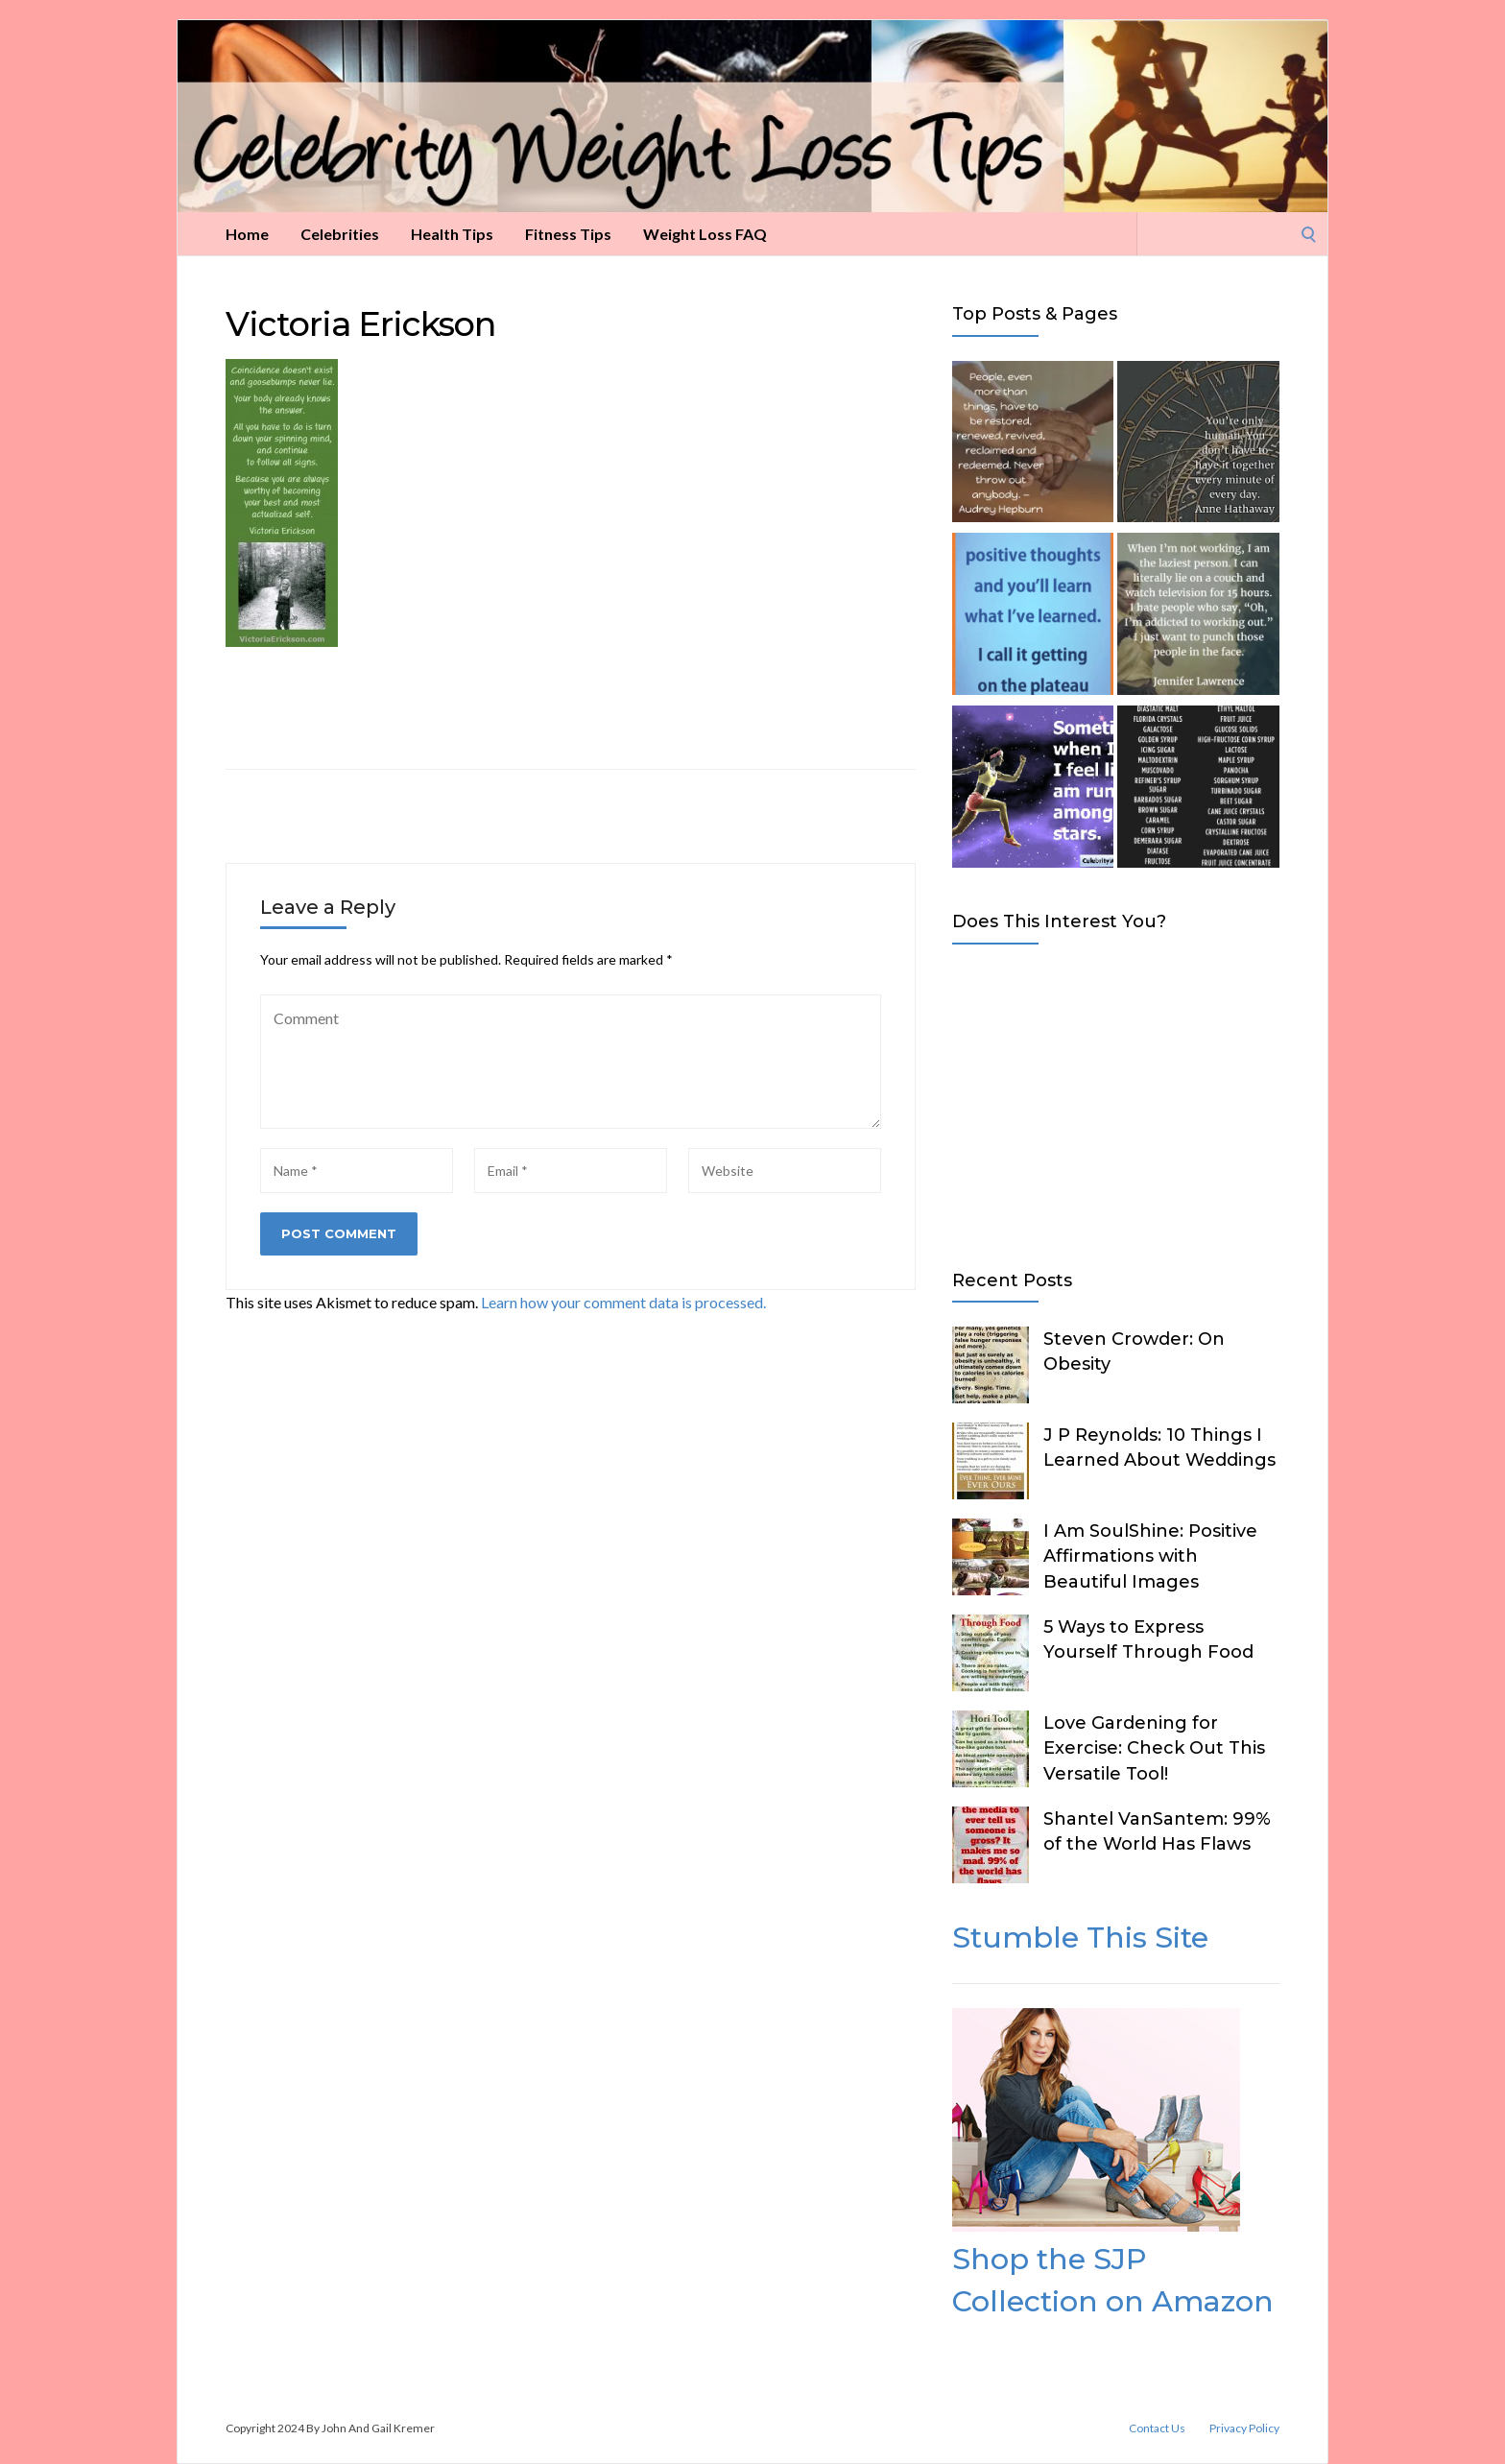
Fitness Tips (568, 234)
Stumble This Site (1080, 1937)
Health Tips (452, 234)
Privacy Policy (1244, 2428)
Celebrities (339, 234)
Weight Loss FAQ (705, 234)
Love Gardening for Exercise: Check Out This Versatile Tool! (1154, 1747)
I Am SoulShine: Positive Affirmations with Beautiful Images (1150, 1555)
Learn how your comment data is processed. (623, 1302)
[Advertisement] (1115, 1103)
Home (247, 234)
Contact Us (1157, 2428)
